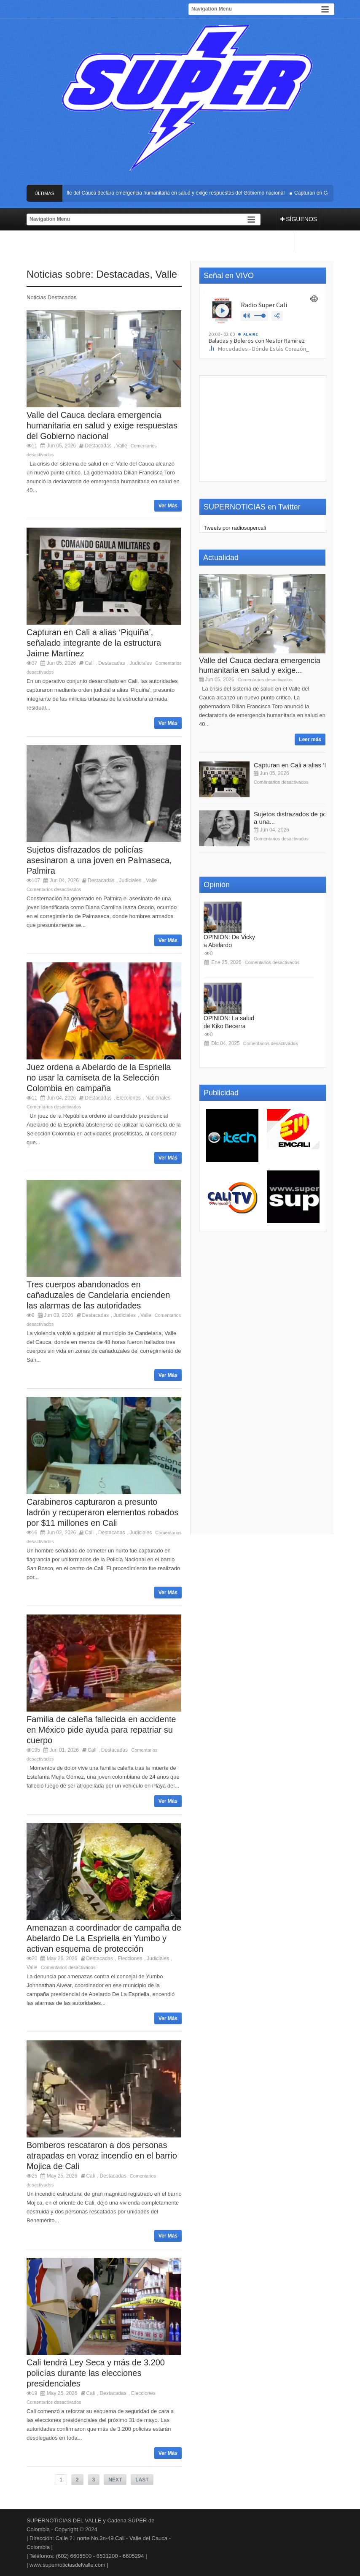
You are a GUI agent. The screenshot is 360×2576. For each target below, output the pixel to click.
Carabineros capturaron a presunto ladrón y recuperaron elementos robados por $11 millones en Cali (102, 1512)
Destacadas (123, 274)
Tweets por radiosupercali (235, 528)
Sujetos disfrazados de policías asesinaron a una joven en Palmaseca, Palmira (99, 860)
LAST (141, 2480)
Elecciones (128, 1098)
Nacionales (157, 1098)
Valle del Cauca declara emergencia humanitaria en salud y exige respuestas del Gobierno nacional (174, 193)
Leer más (310, 739)
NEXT (115, 2480)
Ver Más (168, 506)
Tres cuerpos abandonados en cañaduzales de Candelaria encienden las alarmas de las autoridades (98, 1295)
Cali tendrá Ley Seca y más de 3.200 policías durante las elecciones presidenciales (96, 2373)
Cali (89, 663)
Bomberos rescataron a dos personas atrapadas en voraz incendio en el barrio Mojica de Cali (102, 2155)
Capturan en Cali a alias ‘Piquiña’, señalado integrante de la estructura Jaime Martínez (94, 643)
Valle (166, 274)
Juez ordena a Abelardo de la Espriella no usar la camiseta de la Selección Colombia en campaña (99, 1077)
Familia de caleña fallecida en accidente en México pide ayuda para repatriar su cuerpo (101, 1730)
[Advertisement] (263, 428)
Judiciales (141, 663)
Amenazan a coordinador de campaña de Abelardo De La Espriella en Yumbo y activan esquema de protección (104, 1938)
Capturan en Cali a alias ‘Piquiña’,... (304, 765)
